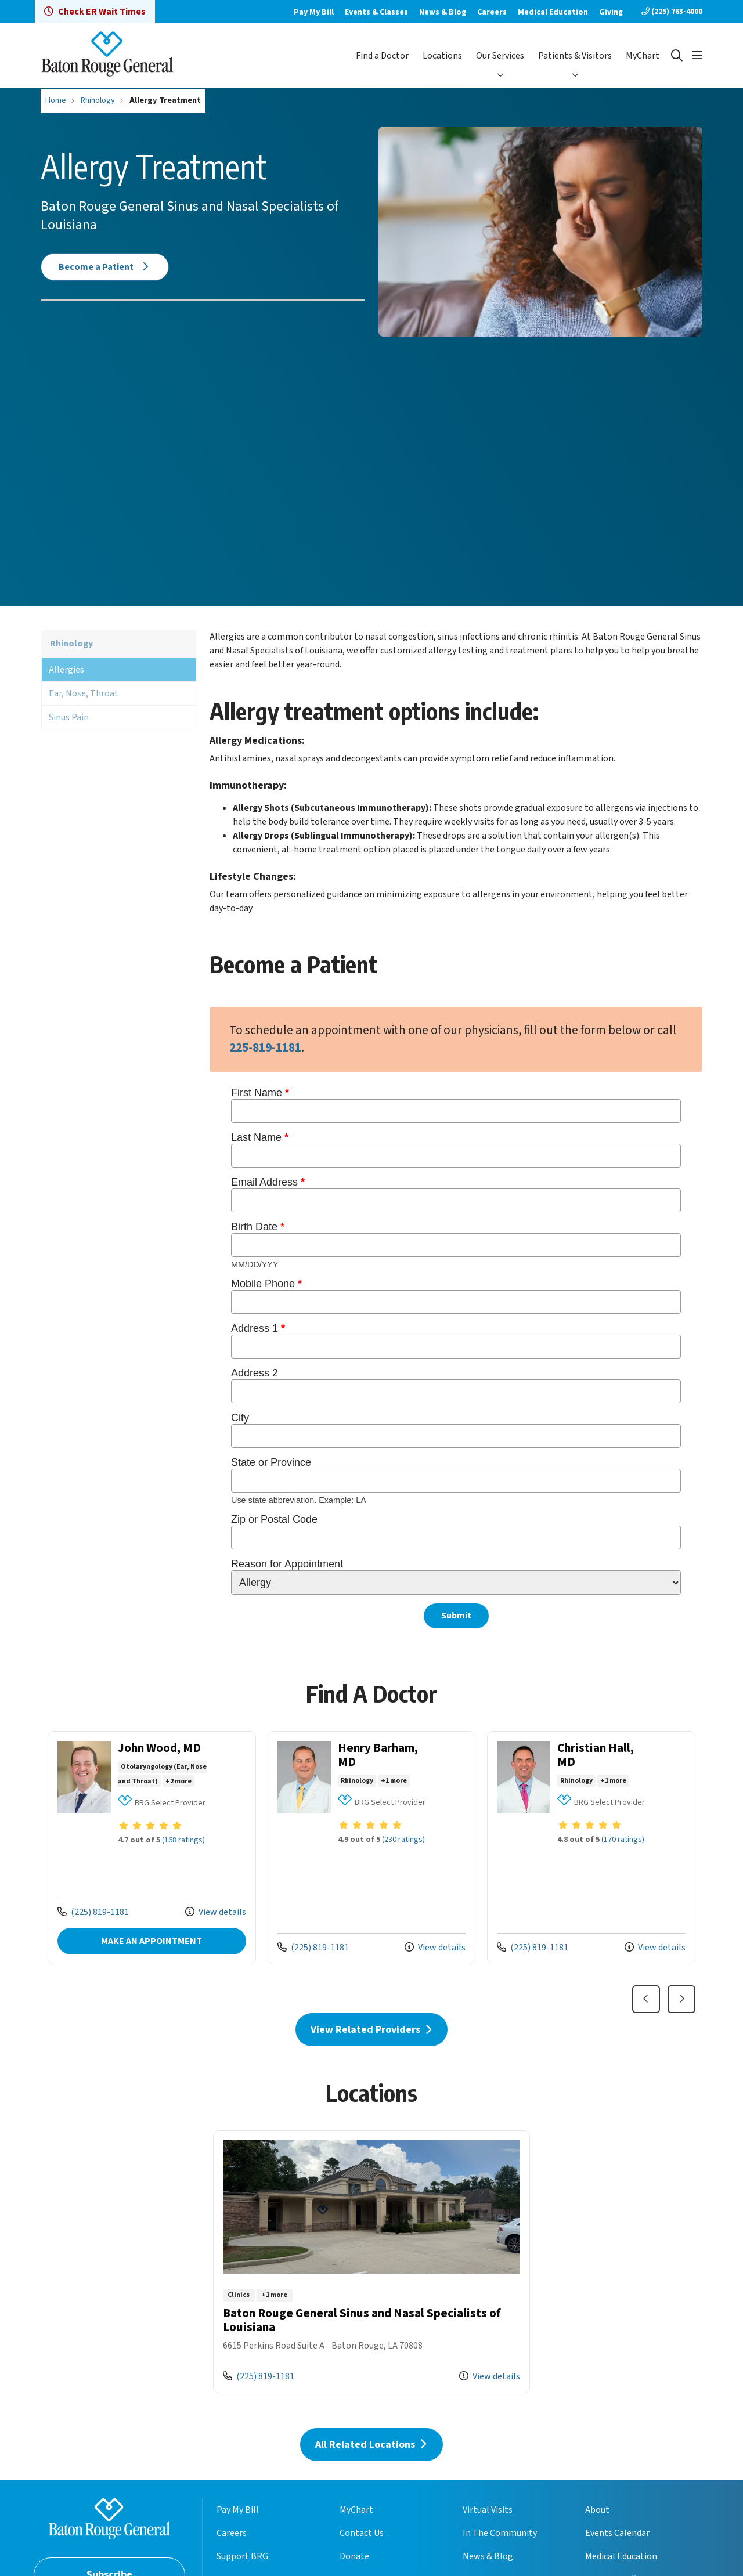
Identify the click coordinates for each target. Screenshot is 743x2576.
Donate (354, 2556)
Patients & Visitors (575, 55)
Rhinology (71, 643)
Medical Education (553, 12)
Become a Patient (105, 267)
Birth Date (259, 1227)
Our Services (500, 55)
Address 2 (256, 1373)
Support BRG (242, 2556)
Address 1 (259, 1328)
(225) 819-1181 (93, 1912)
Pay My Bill (314, 12)
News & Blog (442, 12)
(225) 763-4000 (671, 11)
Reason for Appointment (288, 1564)
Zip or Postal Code (275, 1519)
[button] (697, 56)
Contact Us (362, 2533)
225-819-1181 (265, 1048)
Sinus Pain (69, 717)
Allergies (66, 669)
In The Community (500, 2533)
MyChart (642, 55)
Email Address (269, 1182)
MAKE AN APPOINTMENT (151, 1941)
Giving (611, 12)
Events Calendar (617, 2533)
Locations (442, 55)
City (241, 1418)
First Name (261, 1093)
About (597, 2509)
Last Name (261, 1137)
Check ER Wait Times (95, 11)
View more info (151, 1848)
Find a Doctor (382, 55)
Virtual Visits (488, 2509)
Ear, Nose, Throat (83, 693)
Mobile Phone (268, 1283)
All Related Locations (371, 2444)
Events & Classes (376, 12)
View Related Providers (372, 2029)
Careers (492, 12)
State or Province (272, 1462)
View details (215, 1912)
